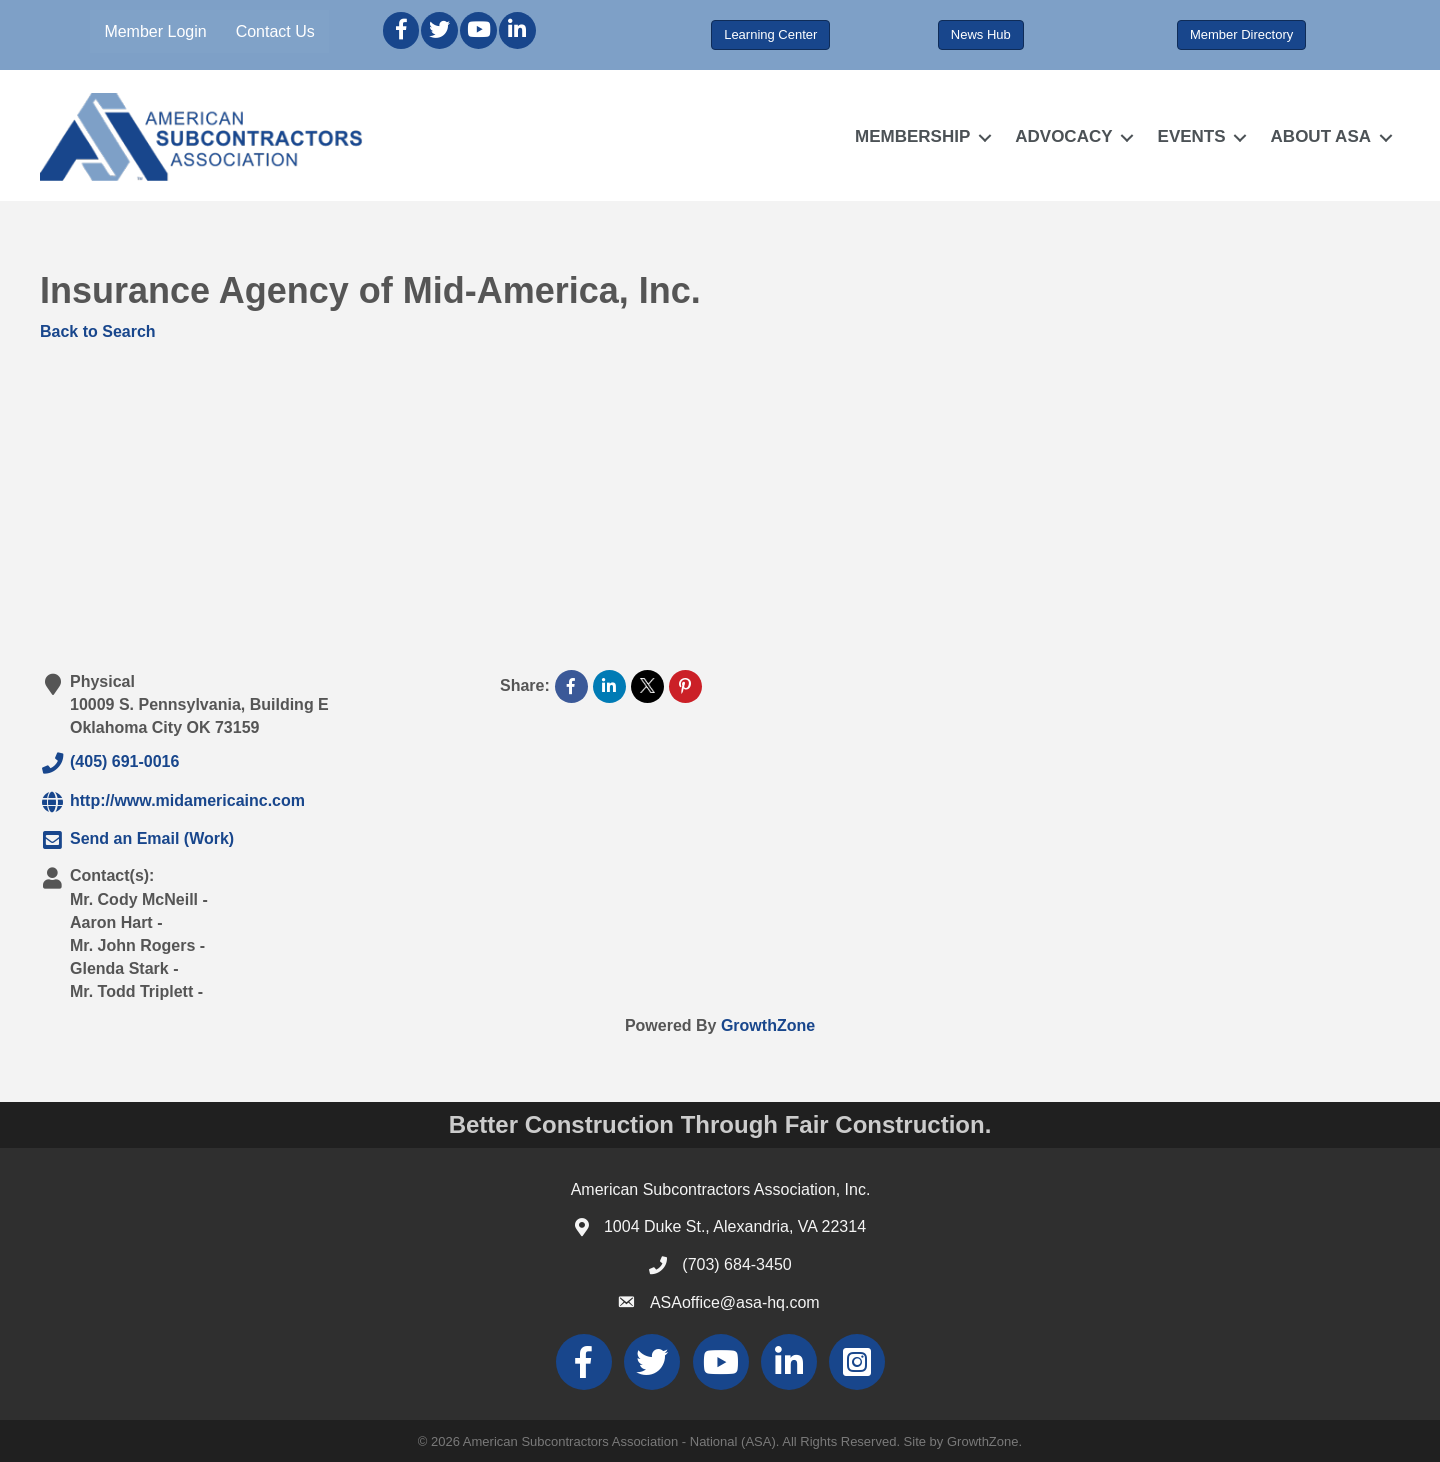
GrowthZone (768, 1025)
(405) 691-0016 (109, 763)
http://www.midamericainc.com (172, 802)
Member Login (155, 31)
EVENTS (1192, 136)
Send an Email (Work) (137, 840)
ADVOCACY (1063, 136)
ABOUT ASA (1321, 136)
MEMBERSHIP (912, 136)
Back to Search (98, 331)
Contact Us (275, 31)
